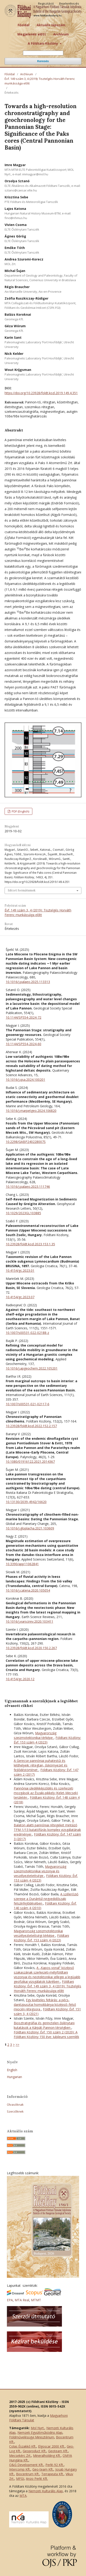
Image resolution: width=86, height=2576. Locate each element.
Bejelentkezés (69, 3)
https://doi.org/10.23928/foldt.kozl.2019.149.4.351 (41, 393)
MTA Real (22, 2300)
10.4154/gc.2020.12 (20, 1679)
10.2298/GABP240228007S (26, 1141)
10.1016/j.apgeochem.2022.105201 (32, 1368)
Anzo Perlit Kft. (37, 2478)
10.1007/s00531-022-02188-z (27, 1332)
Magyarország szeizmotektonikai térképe (35, 1735)
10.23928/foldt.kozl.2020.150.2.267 (31, 1648)
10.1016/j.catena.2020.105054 (28, 1590)
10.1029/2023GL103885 (23, 1213)
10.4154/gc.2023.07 (20, 1297)
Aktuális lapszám (51, 25)
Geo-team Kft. (42, 2469)
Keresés (43, 61)
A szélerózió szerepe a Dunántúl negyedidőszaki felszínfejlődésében (46, 1898)
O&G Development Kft (26, 2465)
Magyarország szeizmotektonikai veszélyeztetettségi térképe (38, 1933)
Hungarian (14, 2077)
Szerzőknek (15, 2111)
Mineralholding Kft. (47, 2455)
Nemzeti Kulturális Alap (45, 2491)
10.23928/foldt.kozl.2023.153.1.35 (30, 1244)
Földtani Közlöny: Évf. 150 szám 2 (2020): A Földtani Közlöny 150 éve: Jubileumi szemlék (46, 2034)
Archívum (61, 34)
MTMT (36, 2300)
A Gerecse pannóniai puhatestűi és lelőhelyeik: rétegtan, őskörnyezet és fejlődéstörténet (40, 1765)
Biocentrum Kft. (27, 2474)
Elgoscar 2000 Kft (51, 2446)
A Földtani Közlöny (43, 43)
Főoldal (23, 25)
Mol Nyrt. (37, 2428)
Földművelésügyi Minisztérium (31, 2437)
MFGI (20, 2478)
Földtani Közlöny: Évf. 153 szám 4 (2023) (47, 1739)
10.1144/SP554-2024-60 (23, 1044)
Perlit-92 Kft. (54, 2465)
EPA (10, 2300)
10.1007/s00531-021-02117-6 (27, 1404)
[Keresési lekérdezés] (43, 53)
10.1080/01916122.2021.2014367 (30, 1461)
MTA (23, 2495)
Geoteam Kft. (58, 2451)
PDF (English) (20, 811)
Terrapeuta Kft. (52, 2474)
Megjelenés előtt (31, 34)
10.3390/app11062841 (22, 1564)
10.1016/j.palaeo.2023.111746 (28, 1186)
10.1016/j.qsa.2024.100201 (25, 1079)
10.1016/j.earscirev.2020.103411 (29, 1621)
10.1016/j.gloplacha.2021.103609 (30, 1528)
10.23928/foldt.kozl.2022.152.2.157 (31, 1426)
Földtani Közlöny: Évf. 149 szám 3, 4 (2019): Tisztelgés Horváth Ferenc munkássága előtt (47, 1986)
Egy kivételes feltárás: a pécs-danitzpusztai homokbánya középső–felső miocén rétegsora (45, 2004)
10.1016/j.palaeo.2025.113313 (28, 982)
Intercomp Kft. (20, 2469)
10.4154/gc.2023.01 (20, 1270)
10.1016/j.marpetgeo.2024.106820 (31, 1110)
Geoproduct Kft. (34, 2451)
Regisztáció (46, 3)
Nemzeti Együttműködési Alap (39, 2432)
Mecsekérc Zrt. (20, 2455)
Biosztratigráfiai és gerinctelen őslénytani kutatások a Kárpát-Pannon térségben (44, 2025)
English (12, 2070)
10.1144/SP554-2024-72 (23, 1017)
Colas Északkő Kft (22, 2446)
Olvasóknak (15, 2104)
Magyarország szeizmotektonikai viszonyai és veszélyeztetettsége (40, 1871)
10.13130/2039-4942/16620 (26, 1502)
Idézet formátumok (22, 890)
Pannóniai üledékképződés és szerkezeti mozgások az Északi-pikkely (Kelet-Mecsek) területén (46, 1793)
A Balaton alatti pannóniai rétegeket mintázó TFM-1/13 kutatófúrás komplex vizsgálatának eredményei (47, 1827)
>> (17, 2044)
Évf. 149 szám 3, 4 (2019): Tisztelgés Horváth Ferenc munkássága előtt (40, 81)
